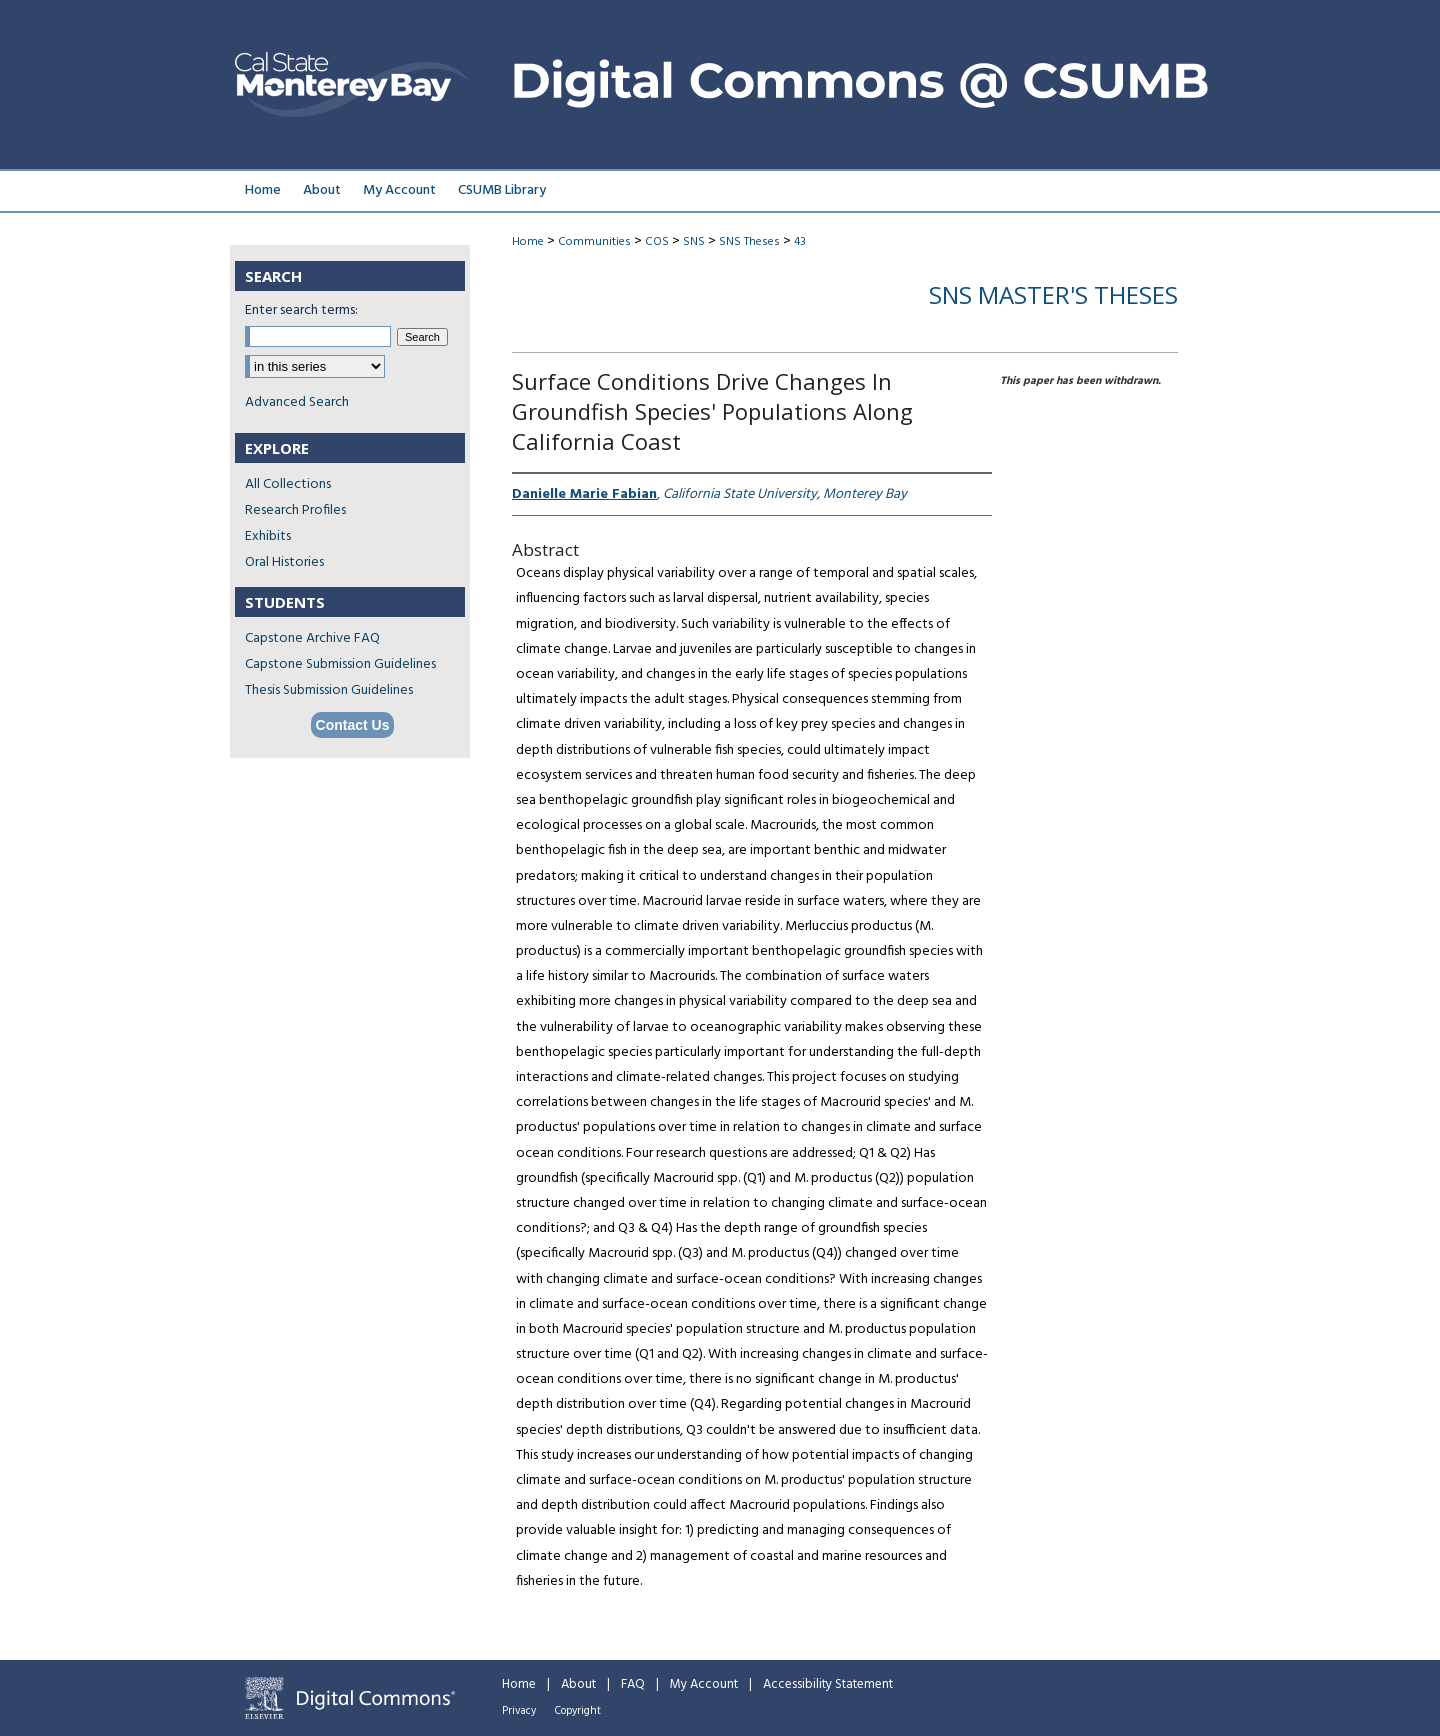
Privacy (519, 1711)
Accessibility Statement (828, 1684)
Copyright (578, 1711)
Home (528, 242)
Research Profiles (295, 510)
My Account (704, 1684)
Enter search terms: (301, 310)
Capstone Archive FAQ (312, 638)
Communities (594, 242)
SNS (694, 242)
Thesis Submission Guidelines (329, 690)
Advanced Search (297, 402)
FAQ (633, 1684)
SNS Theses (749, 242)
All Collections (288, 484)
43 (800, 242)
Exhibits (268, 536)
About (578, 1684)
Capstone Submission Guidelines (340, 664)
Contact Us (353, 725)
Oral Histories (284, 562)
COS (657, 242)
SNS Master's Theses (1053, 294)
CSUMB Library (502, 190)
